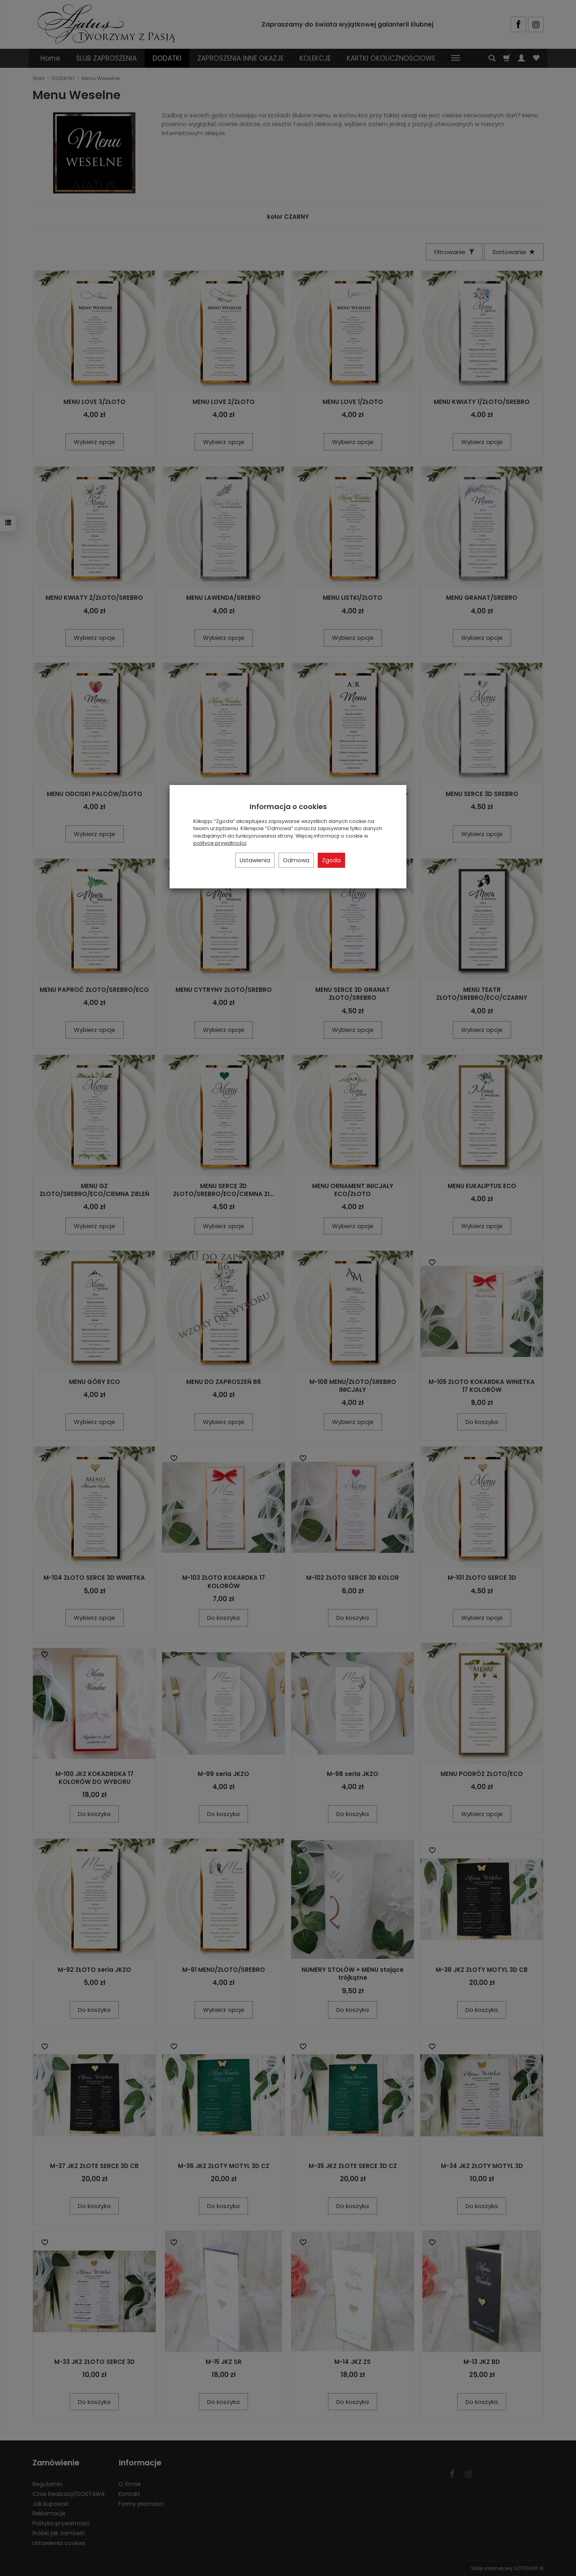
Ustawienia (255, 860)
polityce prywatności (219, 843)
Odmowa (296, 860)
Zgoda (331, 860)
